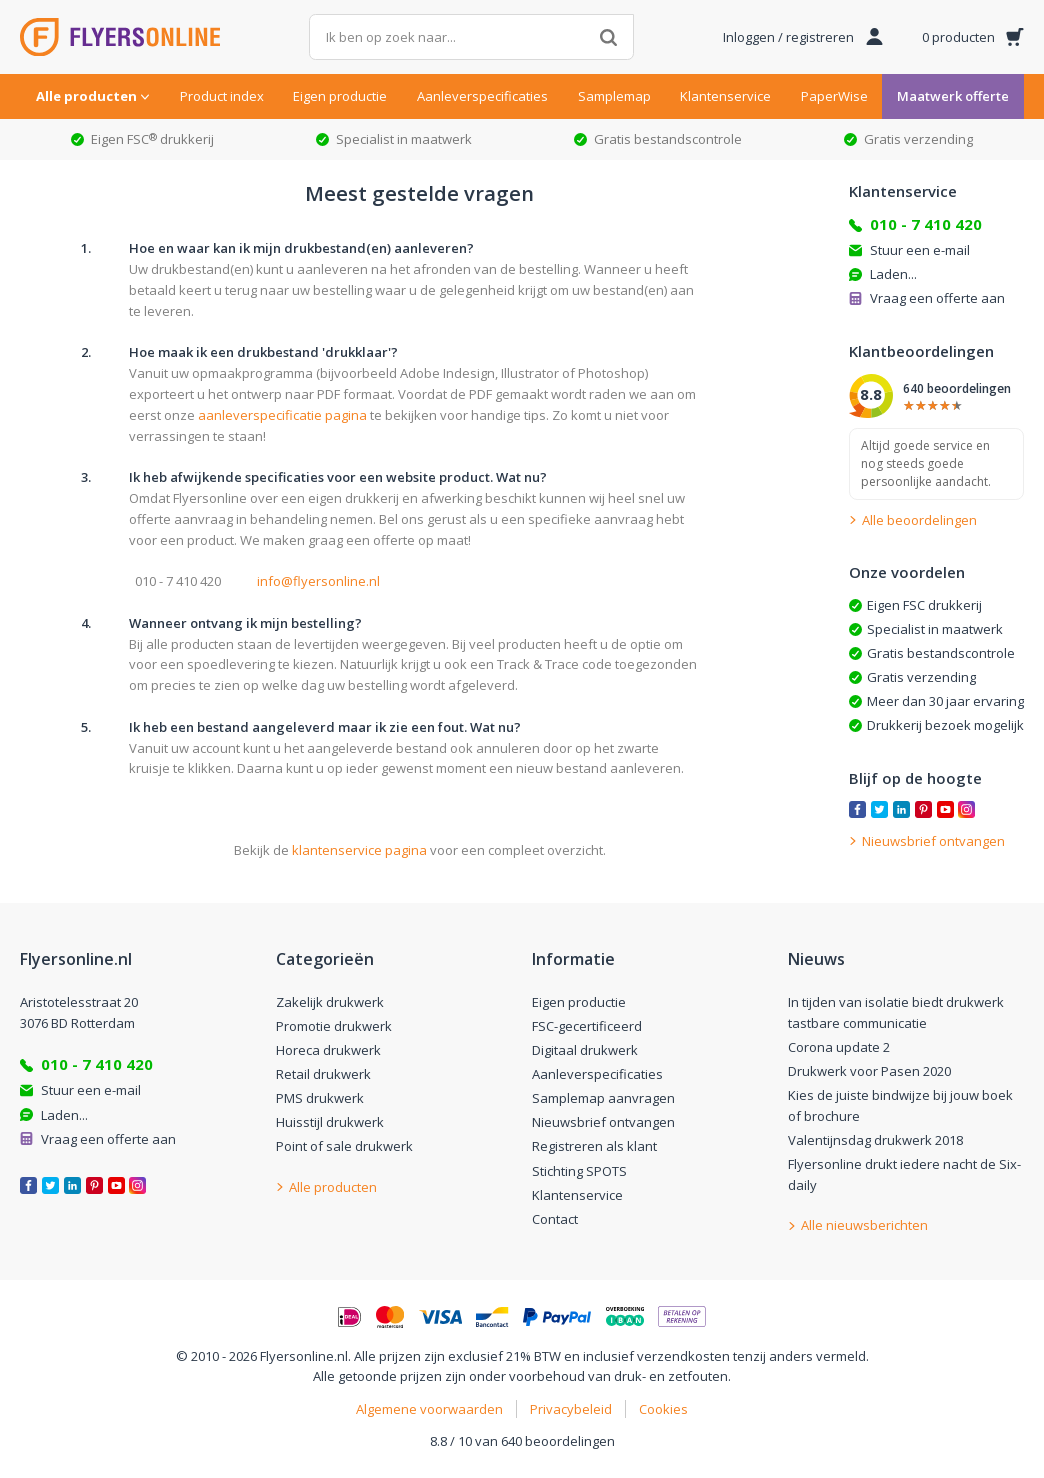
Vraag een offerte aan (937, 298)
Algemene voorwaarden (429, 1409)
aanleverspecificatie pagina (282, 415)
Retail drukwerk (323, 1074)
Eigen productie (340, 96)
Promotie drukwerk (334, 1026)
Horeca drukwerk (328, 1050)
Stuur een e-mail (920, 250)
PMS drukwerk (320, 1098)
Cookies (663, 1409)
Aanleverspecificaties (482, 96)
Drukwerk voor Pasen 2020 (869, 1071)
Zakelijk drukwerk (330, 1002)
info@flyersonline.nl (318, 581)
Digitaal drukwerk (585, 1050)
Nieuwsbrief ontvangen (603, 1122)
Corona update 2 (839, 1047)
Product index (222, 96)
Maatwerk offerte (953, 96)
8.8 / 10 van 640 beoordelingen (522, 1441)
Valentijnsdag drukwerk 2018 (875, 1140)
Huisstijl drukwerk (330, 1122)
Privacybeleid (571, 1409)
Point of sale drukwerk (344, 1146)
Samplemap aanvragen (603, 1098)
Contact (555, 1219)
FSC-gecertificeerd (587, 1026)
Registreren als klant (594, 1146)
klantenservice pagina (359, 850)
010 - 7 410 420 (926, 224)
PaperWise (834, 96)
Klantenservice (725, 96)
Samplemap (614, 96)
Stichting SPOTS (579, 1171)
